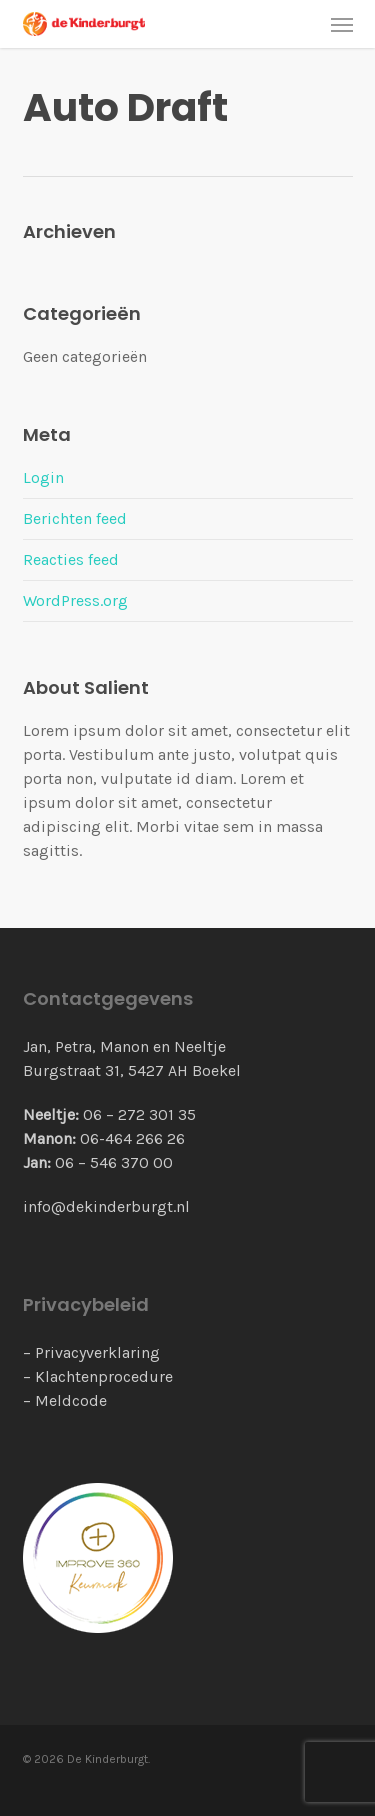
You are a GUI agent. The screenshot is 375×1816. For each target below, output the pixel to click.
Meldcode (71, 1400)
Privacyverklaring (97, 1352)
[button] (342, 24)
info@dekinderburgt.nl (106, 1206)
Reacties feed (71, 559)
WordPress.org (75, 600)
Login (43, 477)
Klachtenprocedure (104, 1376)
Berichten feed (75, 518)
